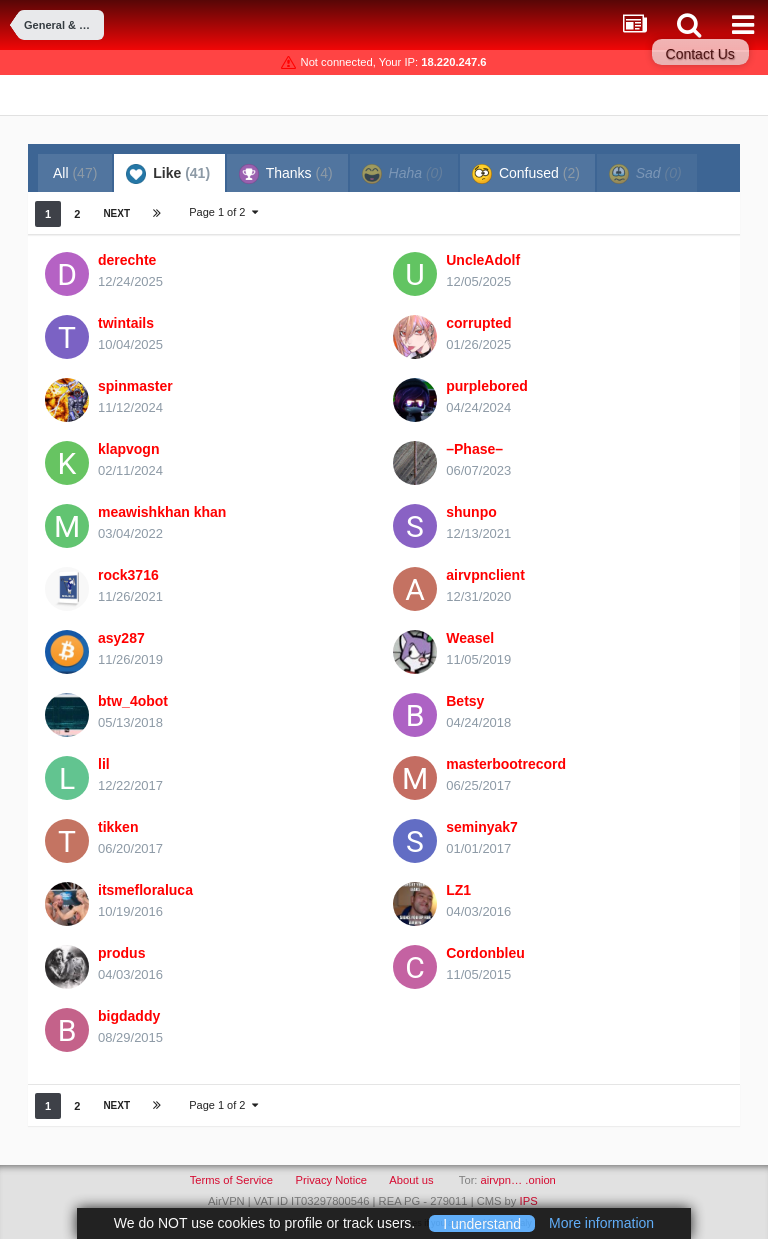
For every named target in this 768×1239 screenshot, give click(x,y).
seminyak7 (482, 827)
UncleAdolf (483, 260)
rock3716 (128, 575)
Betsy (465, 701)
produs (121, 953)
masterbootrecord (506, 764)
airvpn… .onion (518, 1180)
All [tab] (75, 173)
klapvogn (128, 449)
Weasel (470, 638)
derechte (127, 260)
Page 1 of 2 (223, 212)
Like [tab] (168, 174)
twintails (126, 323)
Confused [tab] (526, 174)
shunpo (471, 512)
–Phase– (474, 449)
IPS (529, 1201)
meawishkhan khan (162, 512)
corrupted (478, 323)
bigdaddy (129, 1016)
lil (104, 764)
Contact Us (700, 54)
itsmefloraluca (145, 890)
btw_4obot (133, 701)
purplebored (487, 386)
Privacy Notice (331, 1180)
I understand (482, 1223)
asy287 (121, 638)
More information (601, 1223)
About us (411, 1180)
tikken (118, 827)
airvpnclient (485, 575)
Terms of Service (231, 1180)
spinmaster (135, 386)
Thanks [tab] (286, 174)
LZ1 (458, 890)
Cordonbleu (485, 953)
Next (116, 213)
